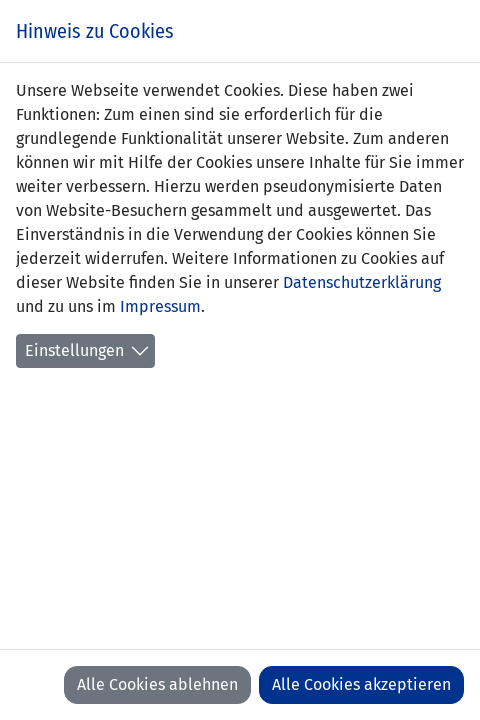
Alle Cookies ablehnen (157, 684)
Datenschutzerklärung (362, 282)
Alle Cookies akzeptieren (361, 684)
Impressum (160, 306)
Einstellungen (74, 350)
